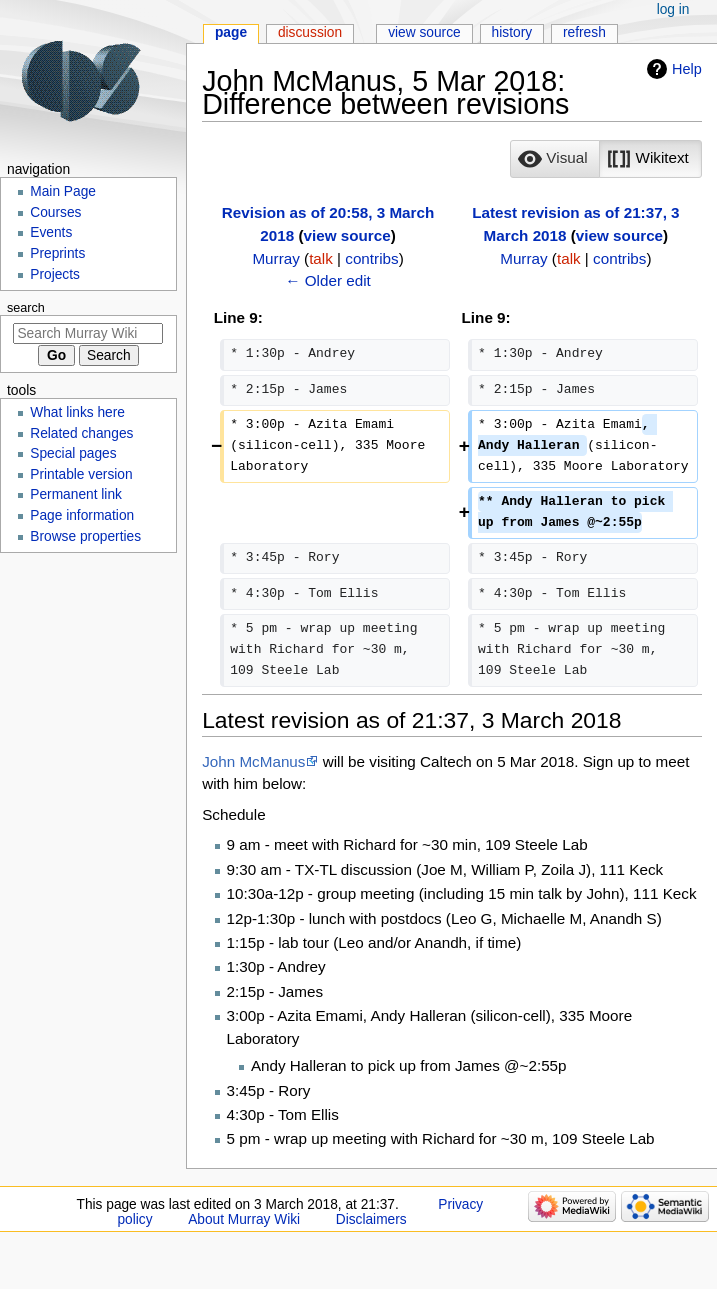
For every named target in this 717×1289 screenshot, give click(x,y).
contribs (371, 258)
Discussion (310, 32)
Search (26, 308)
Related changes (81, 433)
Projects (55, 274)
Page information (82, 515)
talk (321, 258)
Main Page (63, 191)
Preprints (57, 253)
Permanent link (76, 494)
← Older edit (328, 280)
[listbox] (605, 159)
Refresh (584, 32)
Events (51, 232)
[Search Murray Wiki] (88, 333)
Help (687, 69)
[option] (554, 158)
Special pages (73, 453)
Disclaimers (371, 1219)
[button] (555, 159)
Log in (673, 9)
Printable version (81, 474)
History (512, 32)
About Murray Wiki (244, 1219)
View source (424, 32)
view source (347, 235)
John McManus (253, 761)
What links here (77, 412)
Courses (55, 212)
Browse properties (85, 536)
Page (231, 32)
